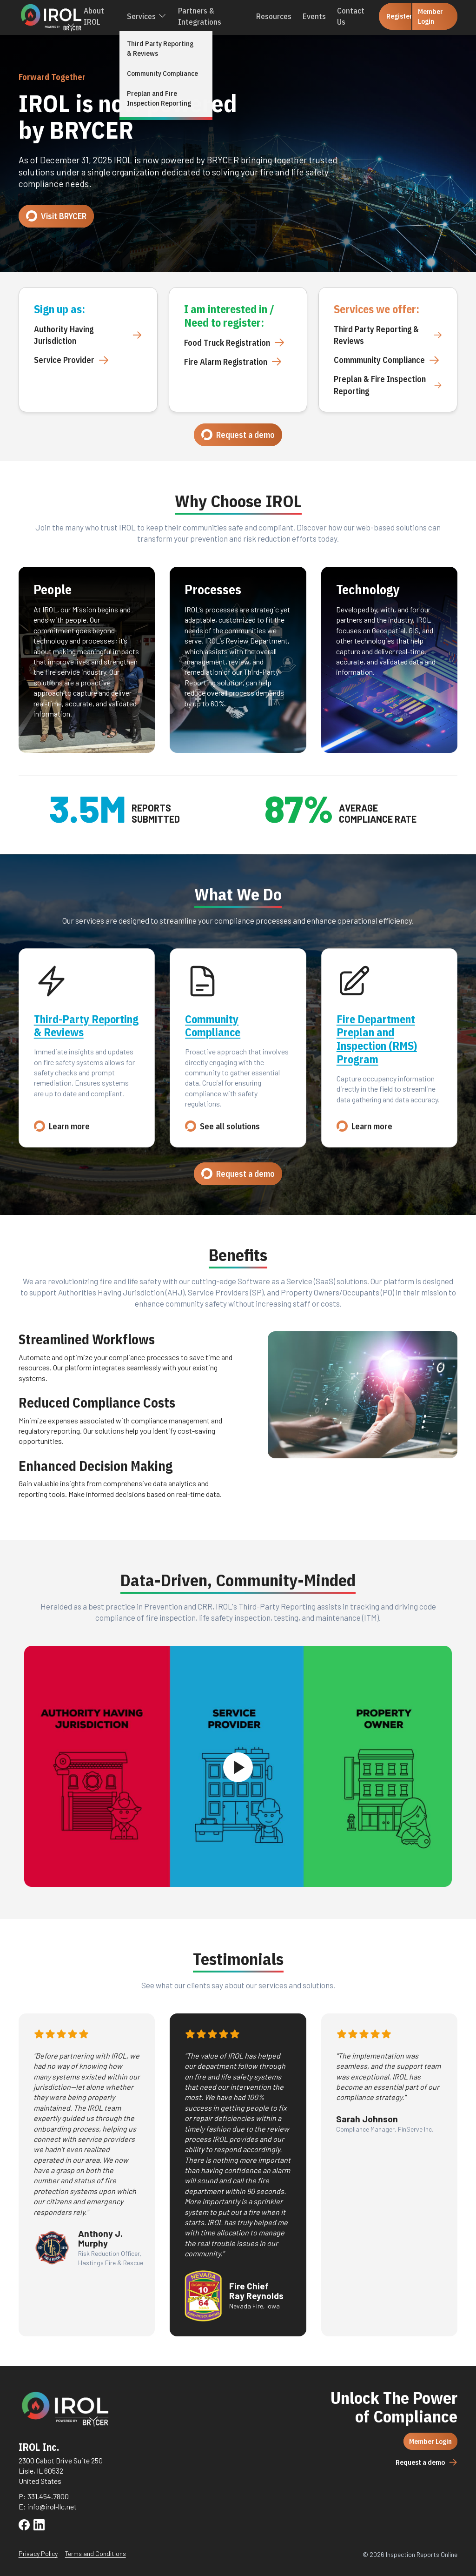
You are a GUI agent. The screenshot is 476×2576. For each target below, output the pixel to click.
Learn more (62, 1126)
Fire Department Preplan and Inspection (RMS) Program (377, 1039)
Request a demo (238, 434)
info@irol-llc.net (52, 2506)
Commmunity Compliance (387, 360)
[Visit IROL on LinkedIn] (39, 2526)
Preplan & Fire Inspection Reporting (388, 385)
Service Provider (71, 360)
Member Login (427, 16)
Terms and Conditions (95, 2553)
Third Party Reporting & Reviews (388, 335)
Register (394, 16)
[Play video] (238, 1767)
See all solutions (222, 1126)
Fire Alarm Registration (233, 361)
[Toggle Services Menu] (162, 15)
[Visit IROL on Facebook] (24, 2526)
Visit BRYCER (56, 215)
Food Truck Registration (234, 342)
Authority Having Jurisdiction (88, 335)
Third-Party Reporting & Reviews (86, 1026)
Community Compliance (212, 1026)
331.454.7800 (48, 2496)
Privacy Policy (38, 2553)
